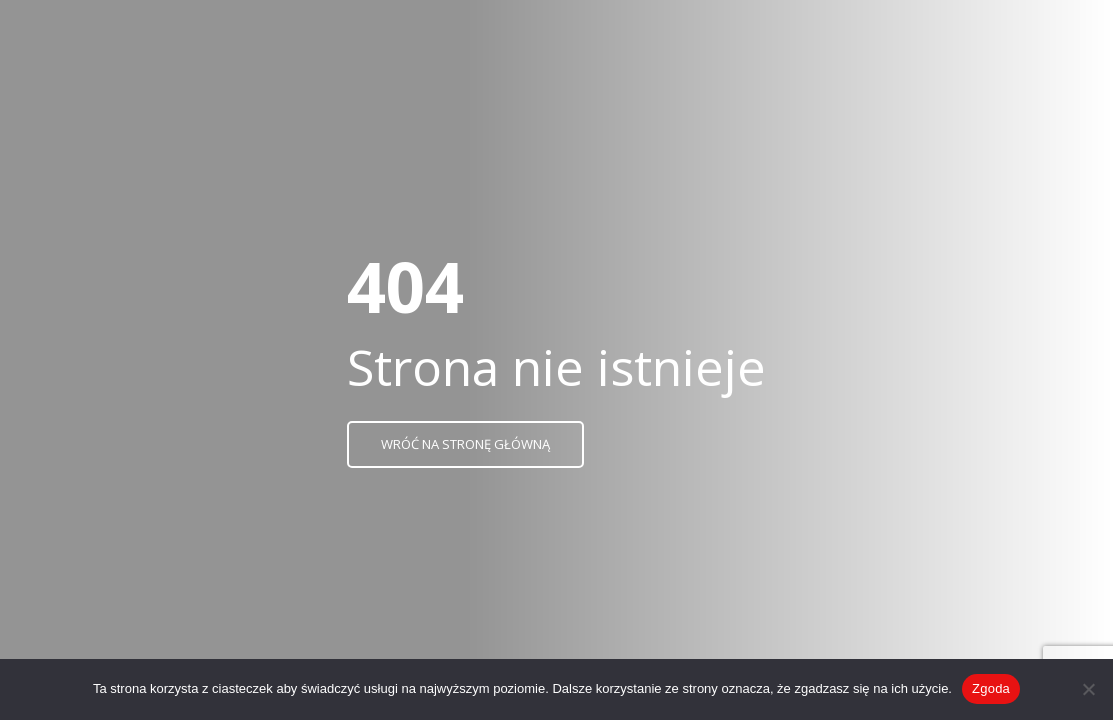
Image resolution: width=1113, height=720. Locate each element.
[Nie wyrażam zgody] (1088, 689)
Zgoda (991, 688)
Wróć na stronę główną (465, 444)
